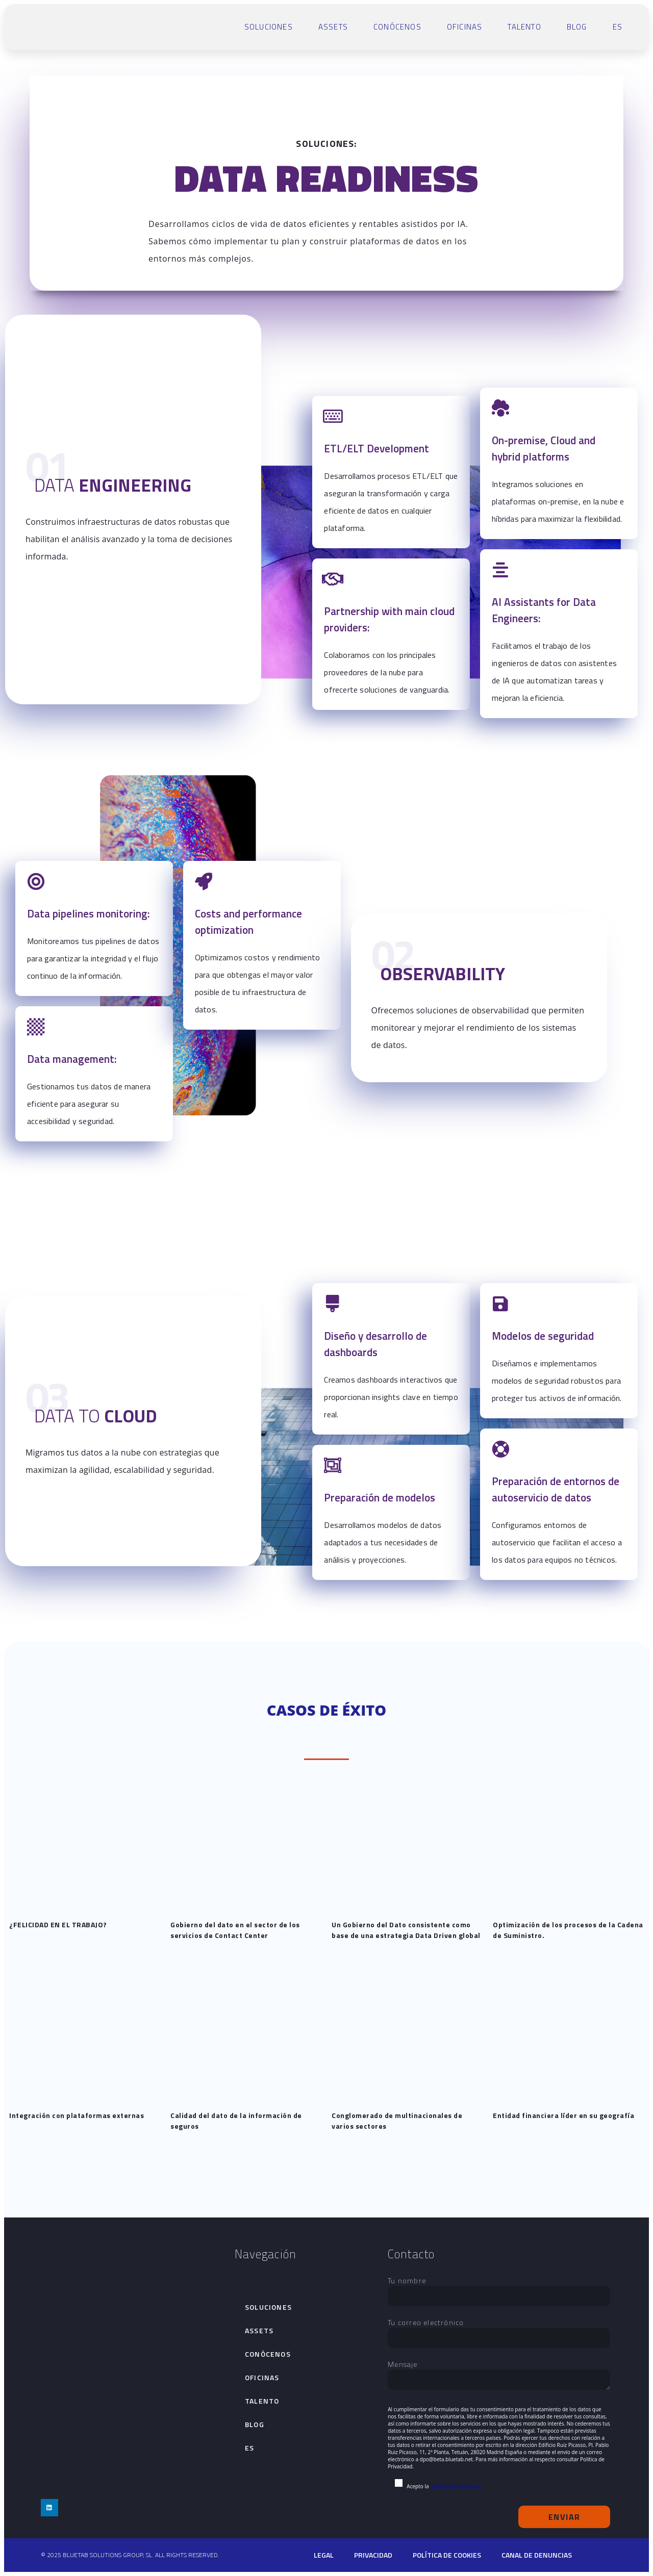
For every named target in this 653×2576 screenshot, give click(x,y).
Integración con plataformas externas (76, 2115)
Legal (324, 2554)
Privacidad (373, 2554)
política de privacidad (457, 2486)
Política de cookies (447, 2554)
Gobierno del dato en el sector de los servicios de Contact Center (235, 1930)
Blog (577, 27)
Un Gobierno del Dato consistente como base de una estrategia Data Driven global (406, 1930)
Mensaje (499, 2375)
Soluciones (268, 27)
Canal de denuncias (536, 2554)
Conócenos (397, 27)
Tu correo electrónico (499, 2330)
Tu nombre (499, 2288)
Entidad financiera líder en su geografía (563, 2115)
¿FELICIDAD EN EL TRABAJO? (58, 1924)
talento (524, 27)
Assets (333, 27)
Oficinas (465, 27)
